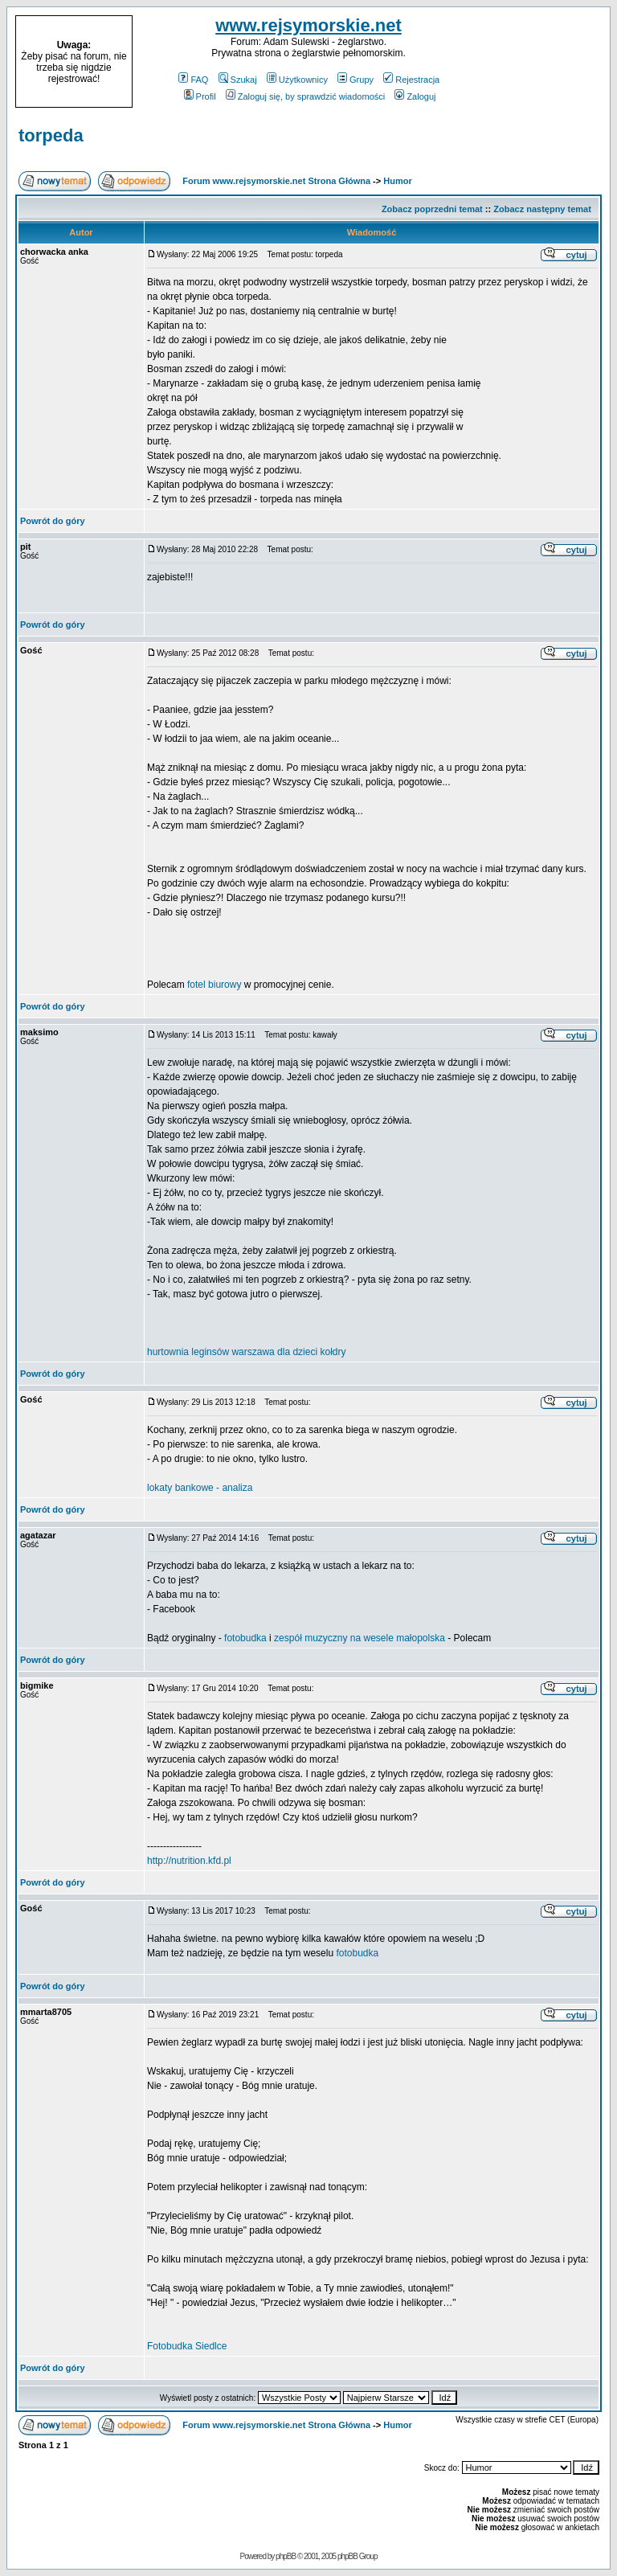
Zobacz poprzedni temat (432, 209)
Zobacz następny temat (542, 209)
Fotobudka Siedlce (187, 2346)
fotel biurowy (214, 984)
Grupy (355, 79)
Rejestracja (411, 79)
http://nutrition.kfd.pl (189, 1860)
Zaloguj (414, 96)
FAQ (193, 79)
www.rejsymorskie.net (308, 25)
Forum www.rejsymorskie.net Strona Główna (276, 181)
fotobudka (245, 1638)
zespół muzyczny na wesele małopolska (359, 1638)
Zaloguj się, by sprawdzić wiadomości (305, 96)
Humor (397, 181)
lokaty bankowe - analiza (199, 1487)
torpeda (51, 135)
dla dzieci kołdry (311, 1352)
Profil (200, 96)
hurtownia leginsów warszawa (211, 1352)
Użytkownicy (297, 79)
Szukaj (238, 79)
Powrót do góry (52, 521)
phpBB (286, 2556)
